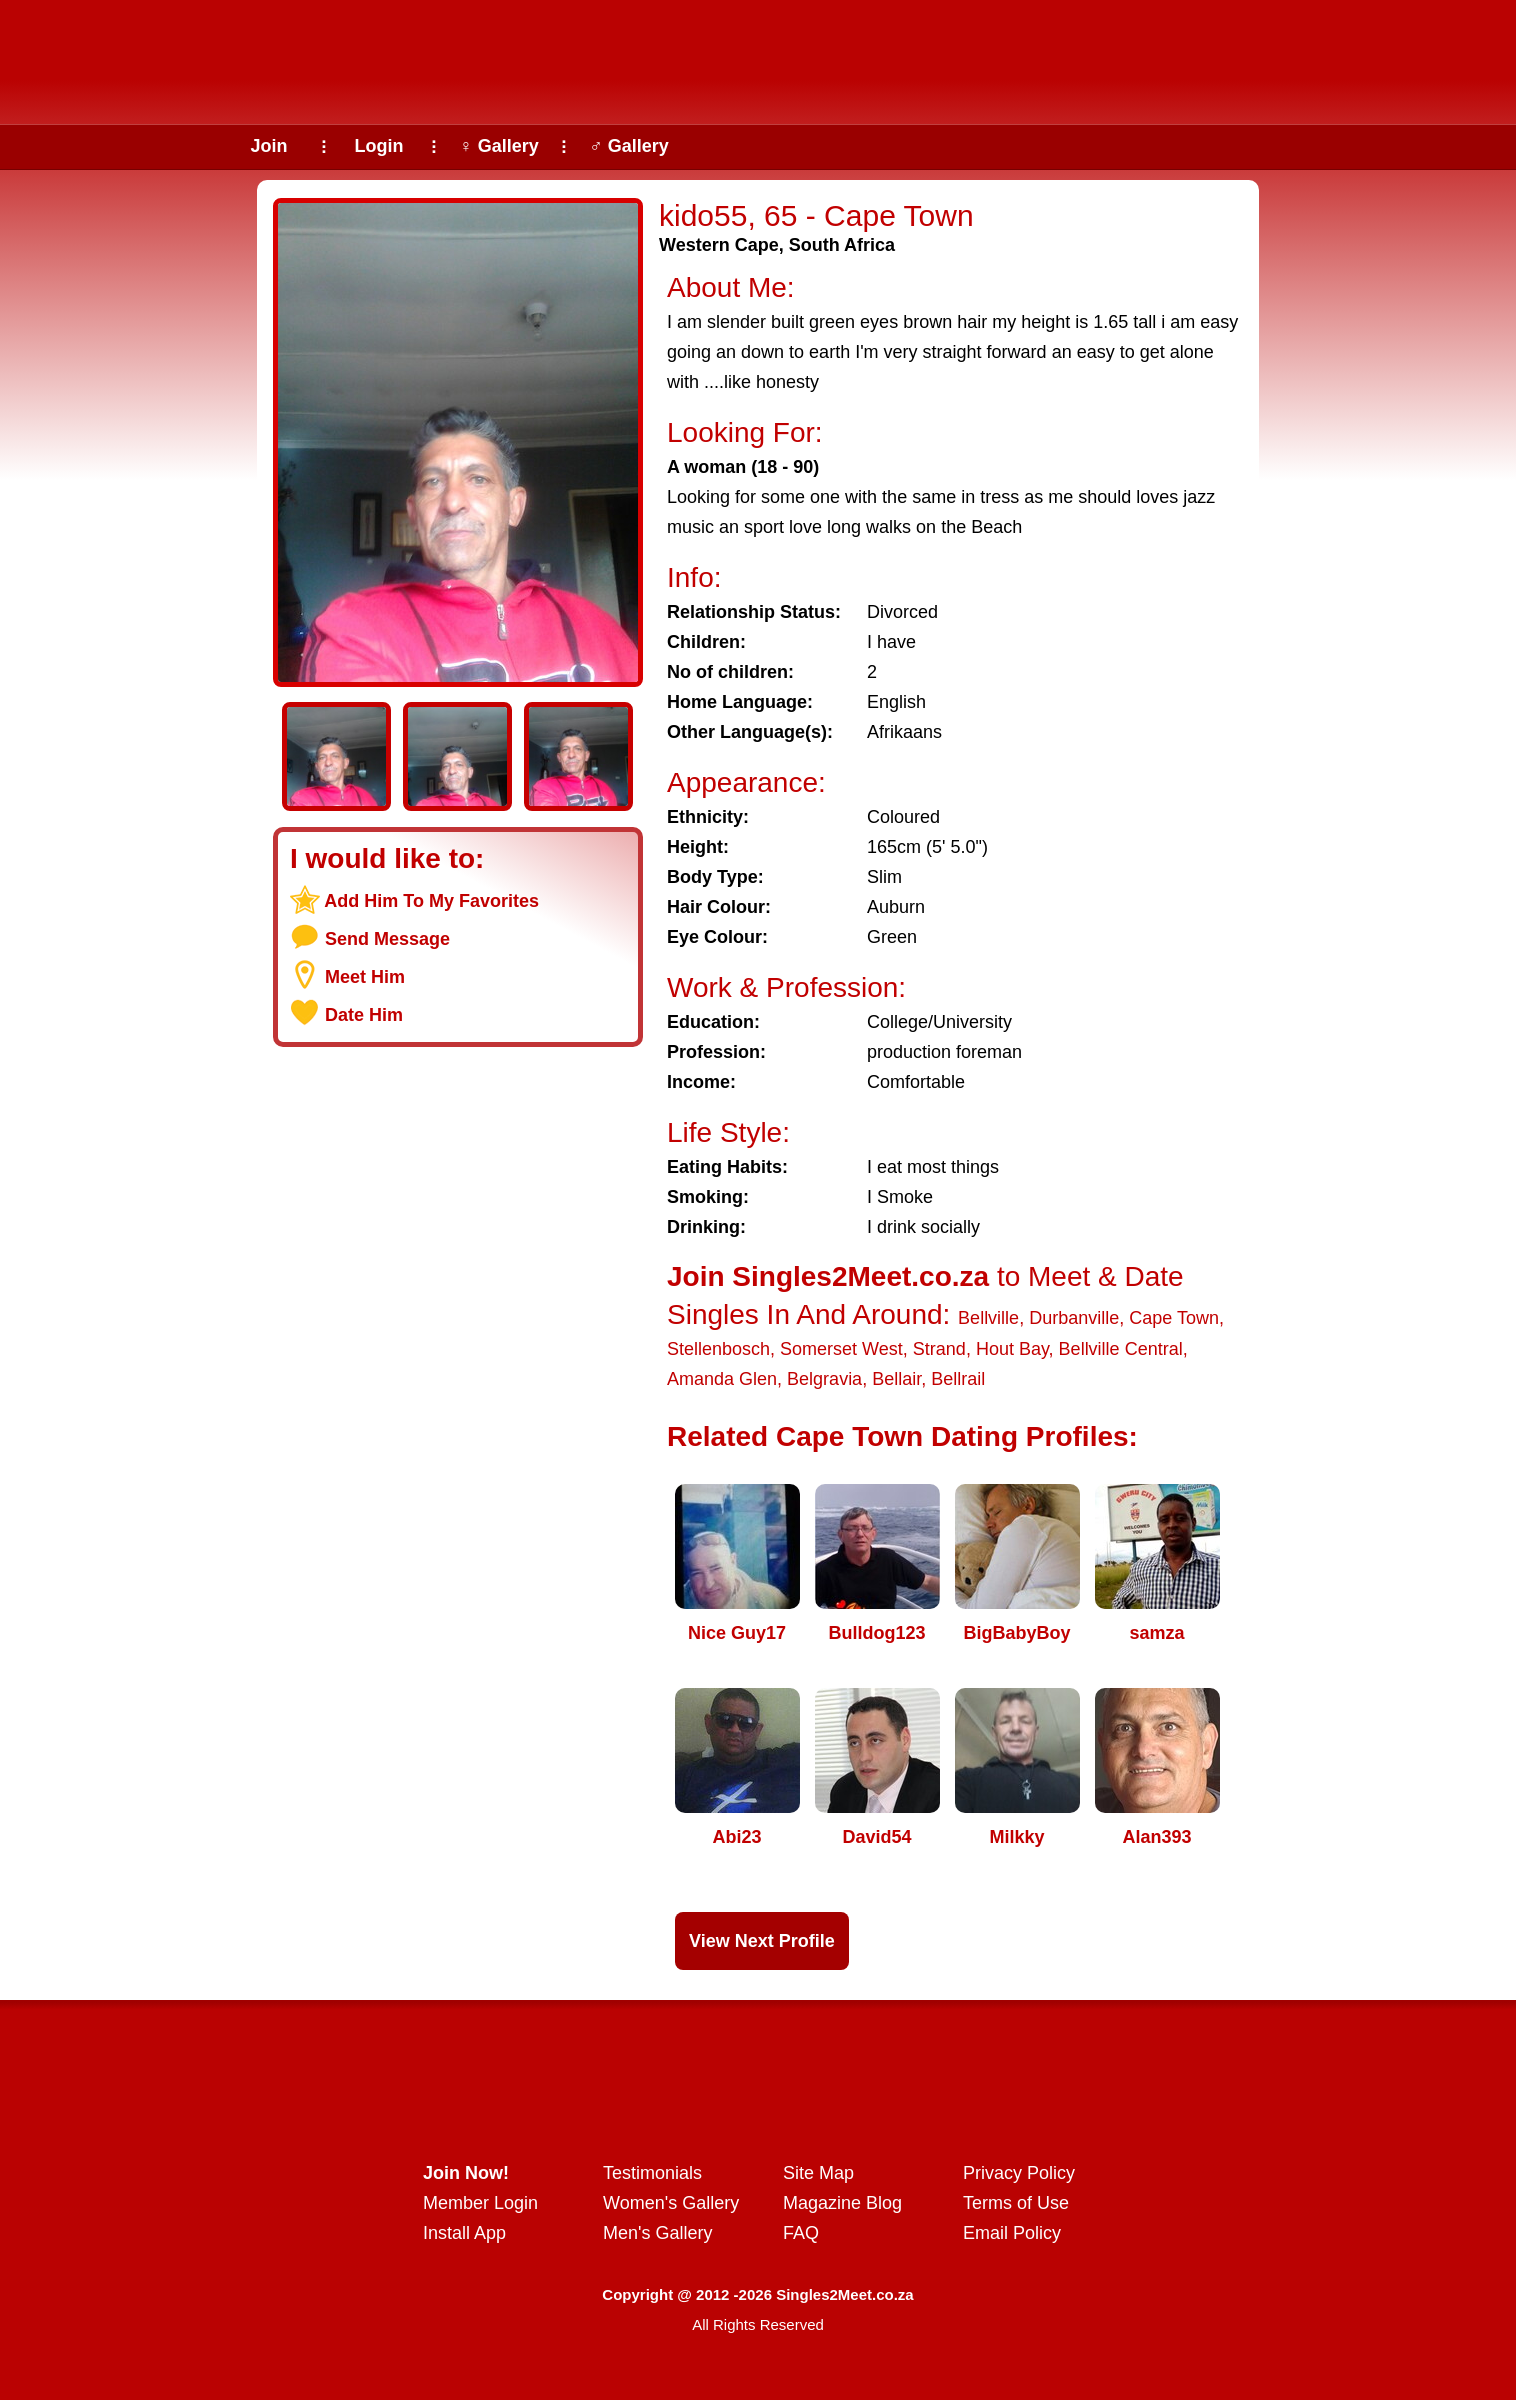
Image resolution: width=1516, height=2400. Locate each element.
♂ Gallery (629, 146)
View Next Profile (762, 1941)
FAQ (801, 2233)
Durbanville (1074, 1318)
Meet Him (365, 977)
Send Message (387, 939)
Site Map (818, 2173)
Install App (464, 2233)
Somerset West (841, 1349)
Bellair (896, 1379)
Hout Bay (1012, 1349)
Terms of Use (1016, 2203)
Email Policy (1012, 2233)
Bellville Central (1121, 1349)
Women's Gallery (671, 2203)
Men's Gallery (657, 2233)
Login (379, 146)
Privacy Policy (1019, 2173)
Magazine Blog (842, 2203)
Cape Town (1174, 1318)
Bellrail (958, 1379)
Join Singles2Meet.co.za (828, 1276)
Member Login (480, 2203)
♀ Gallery (499, 146)
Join (268, 146)
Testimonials (652, 2173)
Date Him (364, 1015)
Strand (939, 1349)
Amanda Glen (722, 1379)
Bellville (988, 1318)
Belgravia (824, 1379)
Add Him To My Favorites (431, 901)
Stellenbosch (718, 1349)
